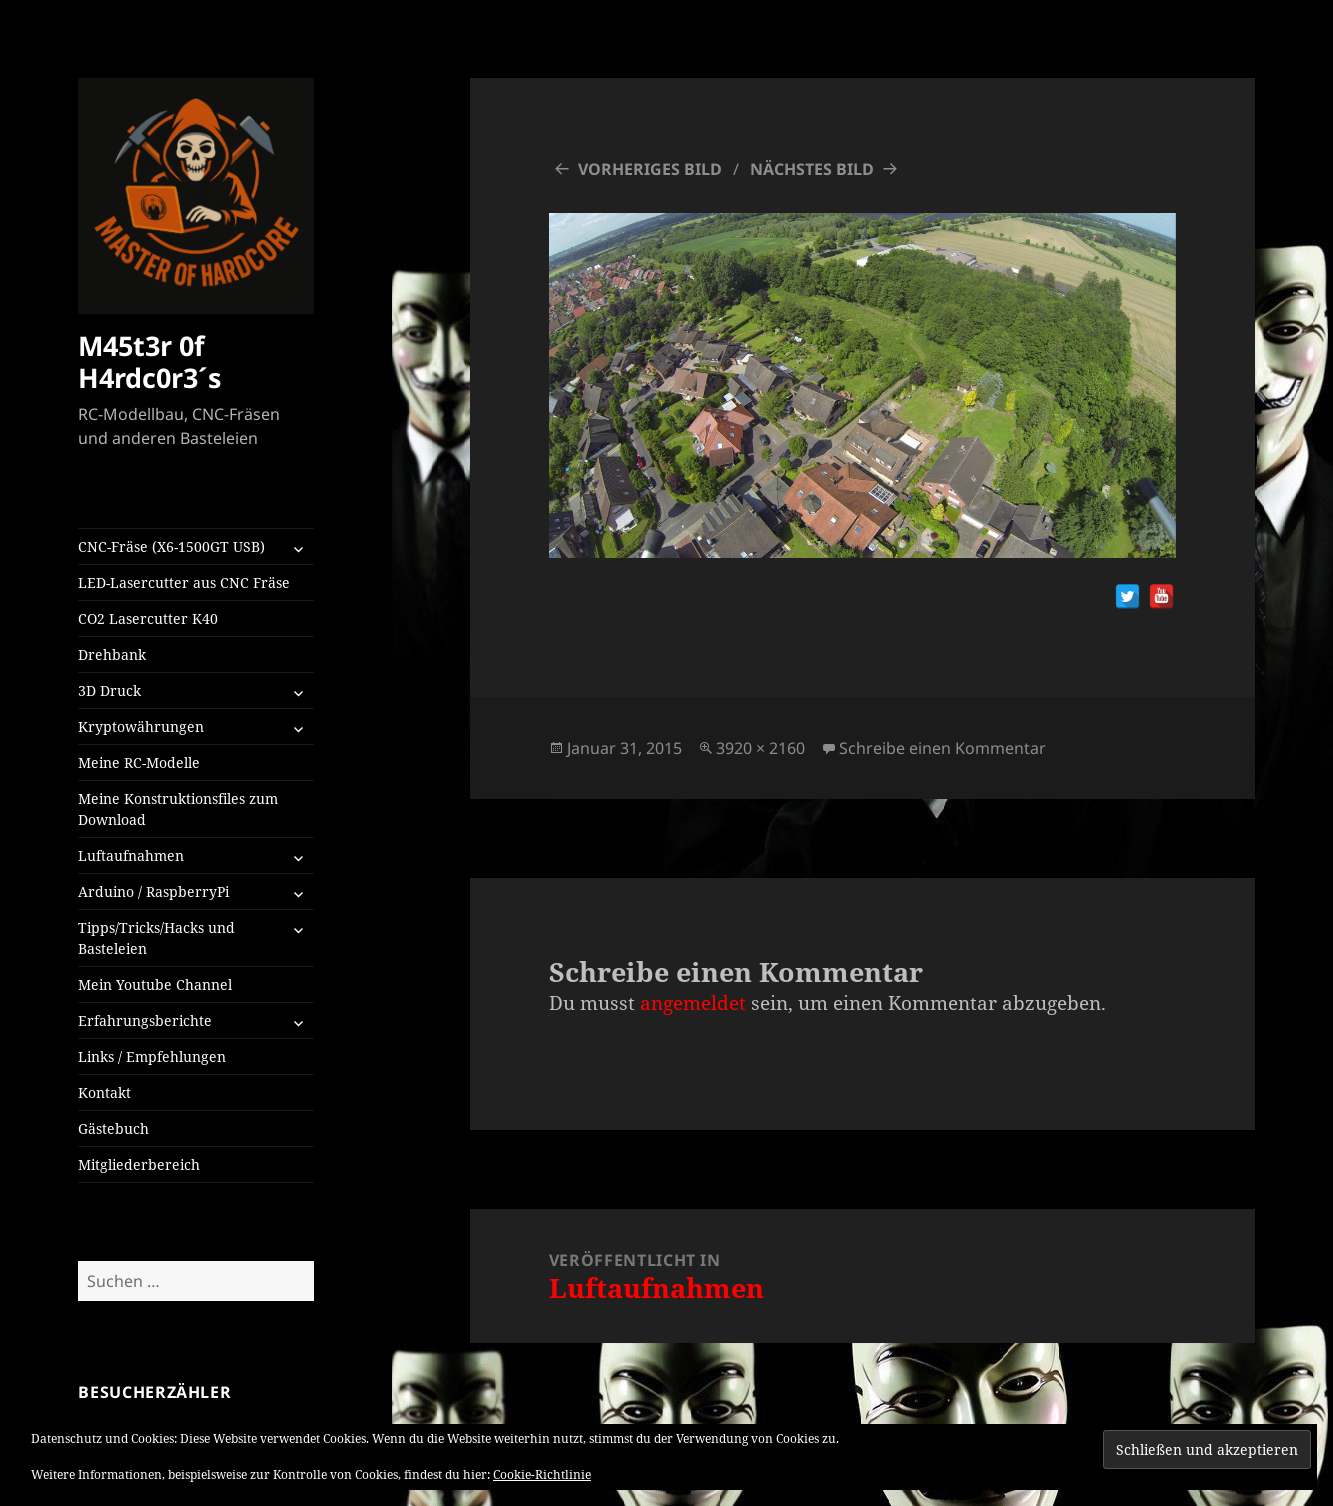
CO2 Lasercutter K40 (148, 618)
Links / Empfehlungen (152, 1056)
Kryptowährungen (141, 726)
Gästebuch (113, 1128)
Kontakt (104, 1092)
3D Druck (109, 690)
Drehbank (112, 654)
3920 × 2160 (760, 748)
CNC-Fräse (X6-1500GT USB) (171, 546)
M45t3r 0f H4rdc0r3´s (149, 361)
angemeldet (693, 1003)
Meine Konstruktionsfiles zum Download (178, 809)
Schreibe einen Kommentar (942, 748)
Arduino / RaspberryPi (153, 891)
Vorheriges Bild (650, 169)
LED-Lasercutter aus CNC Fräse (184, 582)
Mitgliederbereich (139, 1164)
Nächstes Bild (812, 169)
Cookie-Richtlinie (542, 1474)
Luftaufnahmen (131, 855)
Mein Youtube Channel (155, 984)
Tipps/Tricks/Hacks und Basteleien (156, 938)
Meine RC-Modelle (139, 762)
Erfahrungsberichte (145, 1020)
